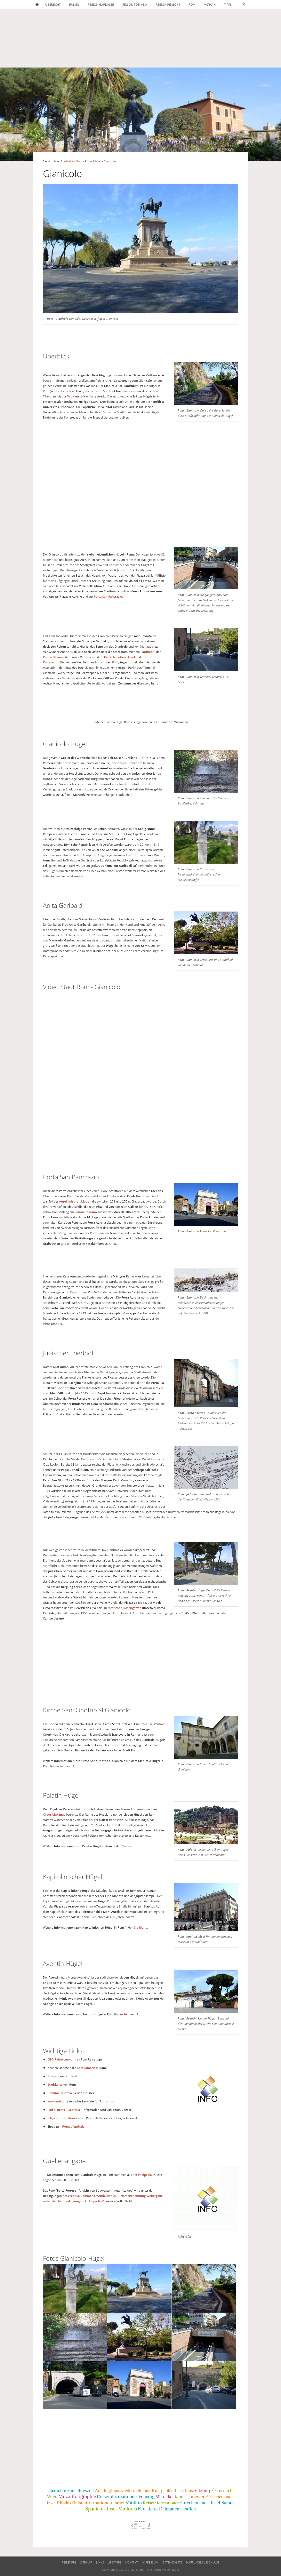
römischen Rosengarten (124, 1608)
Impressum (150, 2562)
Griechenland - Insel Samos (207, 2502)
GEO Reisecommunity (63, 2059)
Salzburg (203, 2490)
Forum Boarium (86, 1212)
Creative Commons (81, 2196)
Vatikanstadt (76, 396)
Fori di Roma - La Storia (64, 2110)
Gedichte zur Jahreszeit (71, 2490)
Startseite (67, 161)
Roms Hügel (93, 161)
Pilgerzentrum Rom (61, 2118)
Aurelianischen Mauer (75, 1201)
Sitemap (86, 2562)
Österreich (222, 2490)
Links (100, 2562)
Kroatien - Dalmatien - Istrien (167, 2508)
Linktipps (114, 2562)
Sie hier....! (67, 1766)
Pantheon (147, 652)
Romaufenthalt (73, 2126)
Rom (79, 161)
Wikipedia (145, 2175)
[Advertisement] (140, 38)
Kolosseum (50, 662)
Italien (179, 2496)
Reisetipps (183, 2490)
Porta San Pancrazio (108, 596)
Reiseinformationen (161, 2502)
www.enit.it (56, 2101)
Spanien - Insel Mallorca (111, 2509)
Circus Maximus (54, 1814)
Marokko (164, 2496)
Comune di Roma (60, 2093)
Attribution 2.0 (107, 2196)
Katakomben (86, 2068)
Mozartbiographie (77, 2496)
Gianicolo (110, 161)
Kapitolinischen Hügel (119, 657)
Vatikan (133, 2503)
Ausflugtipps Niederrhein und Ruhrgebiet (134, 2490)
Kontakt (131, 2562)
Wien (52, 2496)
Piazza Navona (53, 657)
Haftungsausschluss (202, 2562)
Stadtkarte (55, 2084)
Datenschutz (172, 2562)
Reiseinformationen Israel (98, 2503)
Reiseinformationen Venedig (126, 2496)
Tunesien (195, 2496)
